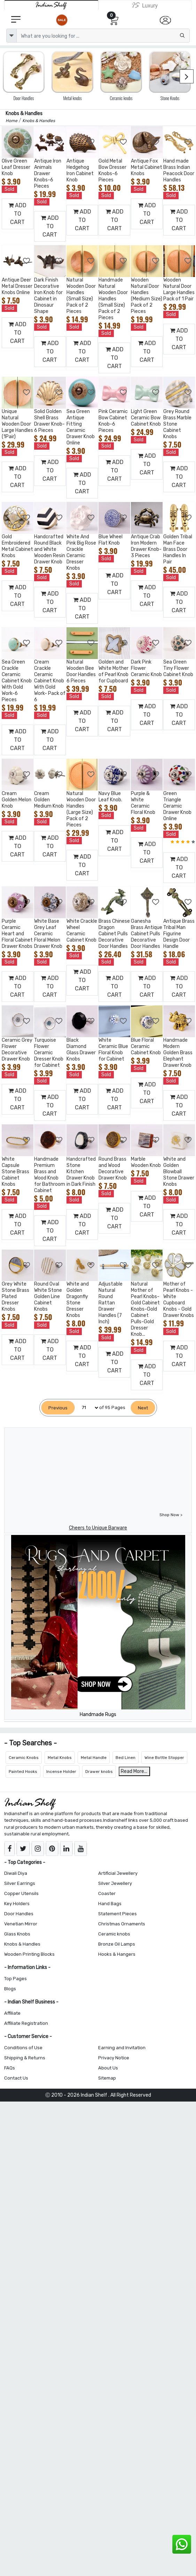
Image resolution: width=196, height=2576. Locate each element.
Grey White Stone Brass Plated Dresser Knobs (15, 1296)
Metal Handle (94, 1757)
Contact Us (16, 2078)
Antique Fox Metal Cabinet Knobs (146, 167)
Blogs (10, 1988)
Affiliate (12, 2013)
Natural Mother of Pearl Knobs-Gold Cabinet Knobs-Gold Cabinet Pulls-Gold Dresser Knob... (145, 1309)
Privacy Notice (113, 2057)
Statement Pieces (117, 1913)
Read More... (134, 1771)
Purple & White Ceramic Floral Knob (143, 803)
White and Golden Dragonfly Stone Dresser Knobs (77, 1299)
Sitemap (107, 2078)
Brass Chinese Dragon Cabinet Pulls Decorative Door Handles (114, 933)
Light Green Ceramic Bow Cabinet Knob (146, 418)
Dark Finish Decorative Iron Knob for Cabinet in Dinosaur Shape (48, 295)
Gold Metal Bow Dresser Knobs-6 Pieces (112, 170)
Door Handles (18, 1913)
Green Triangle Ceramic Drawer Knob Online (177, 806)
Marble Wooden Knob (146, 1162)
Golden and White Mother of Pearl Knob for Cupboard (113, 671)
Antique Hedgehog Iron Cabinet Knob (80, 170)
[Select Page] (87, 1408)
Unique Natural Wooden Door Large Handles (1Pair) (17, 424)
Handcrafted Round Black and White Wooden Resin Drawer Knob (49, 549)
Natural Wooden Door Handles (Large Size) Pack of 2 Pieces (81, 809)
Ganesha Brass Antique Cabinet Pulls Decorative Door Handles (146, 933)
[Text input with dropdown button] (103, 36)
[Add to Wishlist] (27, 142)
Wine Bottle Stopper (164, 1757)
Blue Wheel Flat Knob (111, 540)
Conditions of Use (23, 2047)
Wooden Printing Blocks (29, 1954)
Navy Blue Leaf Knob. (110, 797)
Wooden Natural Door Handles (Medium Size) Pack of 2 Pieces (146, 295)
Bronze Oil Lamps (116, 1944)
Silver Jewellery (115, 1883)
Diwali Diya (15, 1873)
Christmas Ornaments (121, 1923)
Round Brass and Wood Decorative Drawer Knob (113, 1168)
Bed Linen (125, 1757)
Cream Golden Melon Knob (16, 800)
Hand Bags (109, 1903)
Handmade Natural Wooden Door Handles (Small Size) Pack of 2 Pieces (113, 299)
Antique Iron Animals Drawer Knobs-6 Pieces (47, 173)
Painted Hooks (23, 1771)
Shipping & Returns (24, 2057)
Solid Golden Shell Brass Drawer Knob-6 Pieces (49, 421)
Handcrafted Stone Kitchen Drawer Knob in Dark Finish (81, 1171)
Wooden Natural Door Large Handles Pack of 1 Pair (179, 289)
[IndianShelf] (51, 5)
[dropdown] (11, 36)
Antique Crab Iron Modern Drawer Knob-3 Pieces (146, 546)
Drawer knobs (99, 1771)
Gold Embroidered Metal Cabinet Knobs (17, 546)
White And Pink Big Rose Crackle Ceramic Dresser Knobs (81, 552)
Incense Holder (61, 1771)
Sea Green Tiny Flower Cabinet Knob (178, 668)
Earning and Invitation (122, 2047)
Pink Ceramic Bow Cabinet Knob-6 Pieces (113, 421)
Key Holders (17, 1903)
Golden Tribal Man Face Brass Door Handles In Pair (177, 549)
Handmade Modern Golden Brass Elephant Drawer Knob (178, 1052)
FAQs (9, 2067)
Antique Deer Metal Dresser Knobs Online (17, 286)
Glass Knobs (17, 1934)
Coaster (107, 1893)
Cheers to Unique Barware (98, 1528)
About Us (108, 2067)
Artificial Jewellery (118, 1873)
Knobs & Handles (22, 1944)
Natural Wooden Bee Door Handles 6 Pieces (81, 671)
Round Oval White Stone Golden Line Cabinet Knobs (48, 1296)
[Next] (143, 1408)
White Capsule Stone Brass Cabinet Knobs (15, 1171)
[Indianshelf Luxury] (145, 5)
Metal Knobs (60, 1757)
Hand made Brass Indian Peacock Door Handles (178, 170)
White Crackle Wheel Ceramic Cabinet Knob (81, 930)
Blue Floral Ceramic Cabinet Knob (146, 1046)
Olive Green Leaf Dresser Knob (16, 167)
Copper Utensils (21, 1893)
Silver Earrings (19, 1883)
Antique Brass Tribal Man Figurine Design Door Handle (179, 933)
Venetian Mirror (20, 1923)
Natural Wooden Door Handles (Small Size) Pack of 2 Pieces (81, 295)
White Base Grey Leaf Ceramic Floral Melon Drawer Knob (48, 933)
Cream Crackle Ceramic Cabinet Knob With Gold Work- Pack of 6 (49, 681)
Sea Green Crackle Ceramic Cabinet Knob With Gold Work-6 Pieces (17, 681)
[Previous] (58, 1408)
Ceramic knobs (114, 1934)
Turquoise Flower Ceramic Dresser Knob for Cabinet (48, 1052)
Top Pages (15, 1978)
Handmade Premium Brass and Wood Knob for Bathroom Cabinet (49, 1174)
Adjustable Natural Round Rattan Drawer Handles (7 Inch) (111, 1303)
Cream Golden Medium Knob (49, 800)
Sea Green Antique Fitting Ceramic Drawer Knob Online (80, 427)
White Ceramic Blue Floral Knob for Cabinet (113, 1049)
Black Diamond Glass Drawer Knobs (81, 1049)
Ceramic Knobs (24, 1757)
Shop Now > (170, 1514)
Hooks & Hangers (116, 1954)
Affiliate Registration (26, 2023)
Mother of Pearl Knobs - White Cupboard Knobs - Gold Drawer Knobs (178, 1299)
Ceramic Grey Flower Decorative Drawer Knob (17, 1049)
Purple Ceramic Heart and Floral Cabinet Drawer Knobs (17, 933)
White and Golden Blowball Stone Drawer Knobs (178, 1171)
